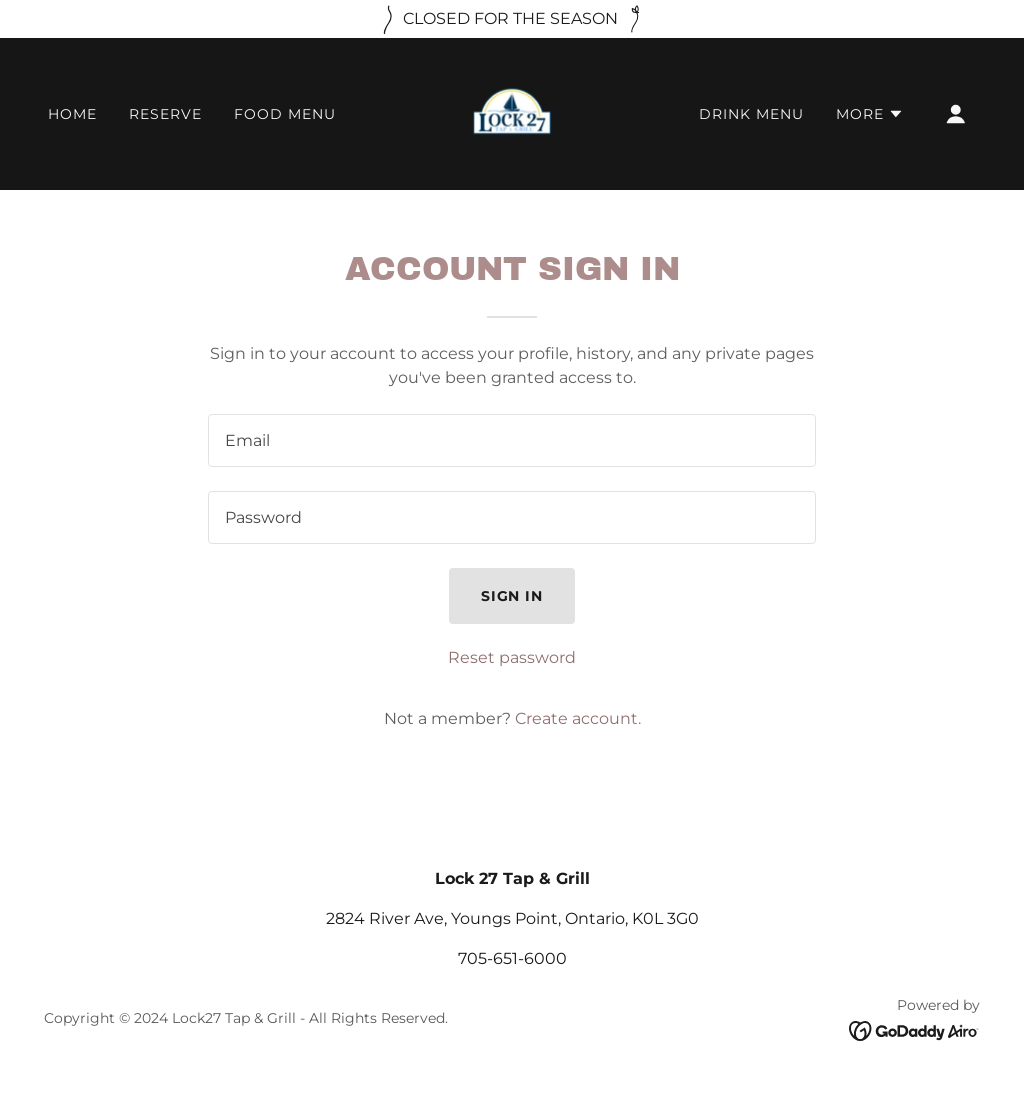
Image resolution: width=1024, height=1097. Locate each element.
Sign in (512, 596)
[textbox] (512, 440)
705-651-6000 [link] (512, 958)
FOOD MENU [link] (285, 114)
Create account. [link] (578, 718)
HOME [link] (72, 114)
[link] (512, 112)
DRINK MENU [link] (751, 114)
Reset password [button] (512, 657)
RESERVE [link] (165, 114)
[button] (870, 114)
